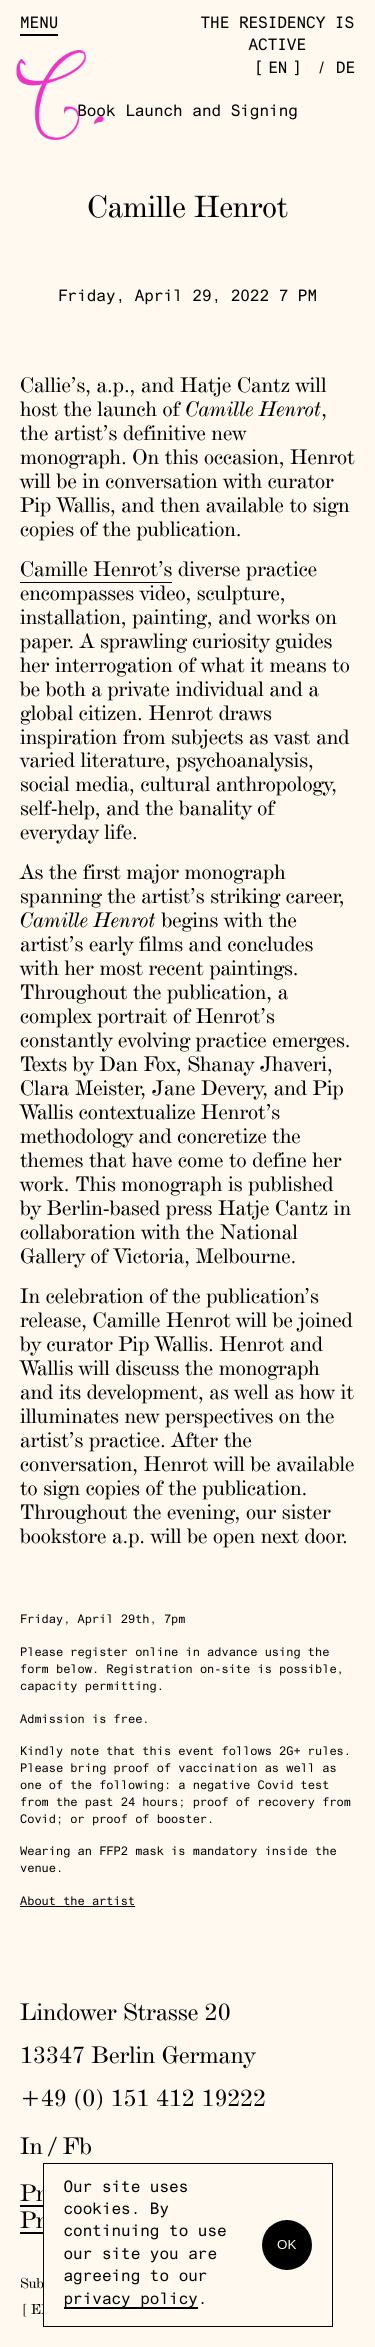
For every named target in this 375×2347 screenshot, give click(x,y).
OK (286, 2244)
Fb (77, 2145)
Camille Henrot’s (96, 569)
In (31, 2145)
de (345, 70)
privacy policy (131, 2301)
